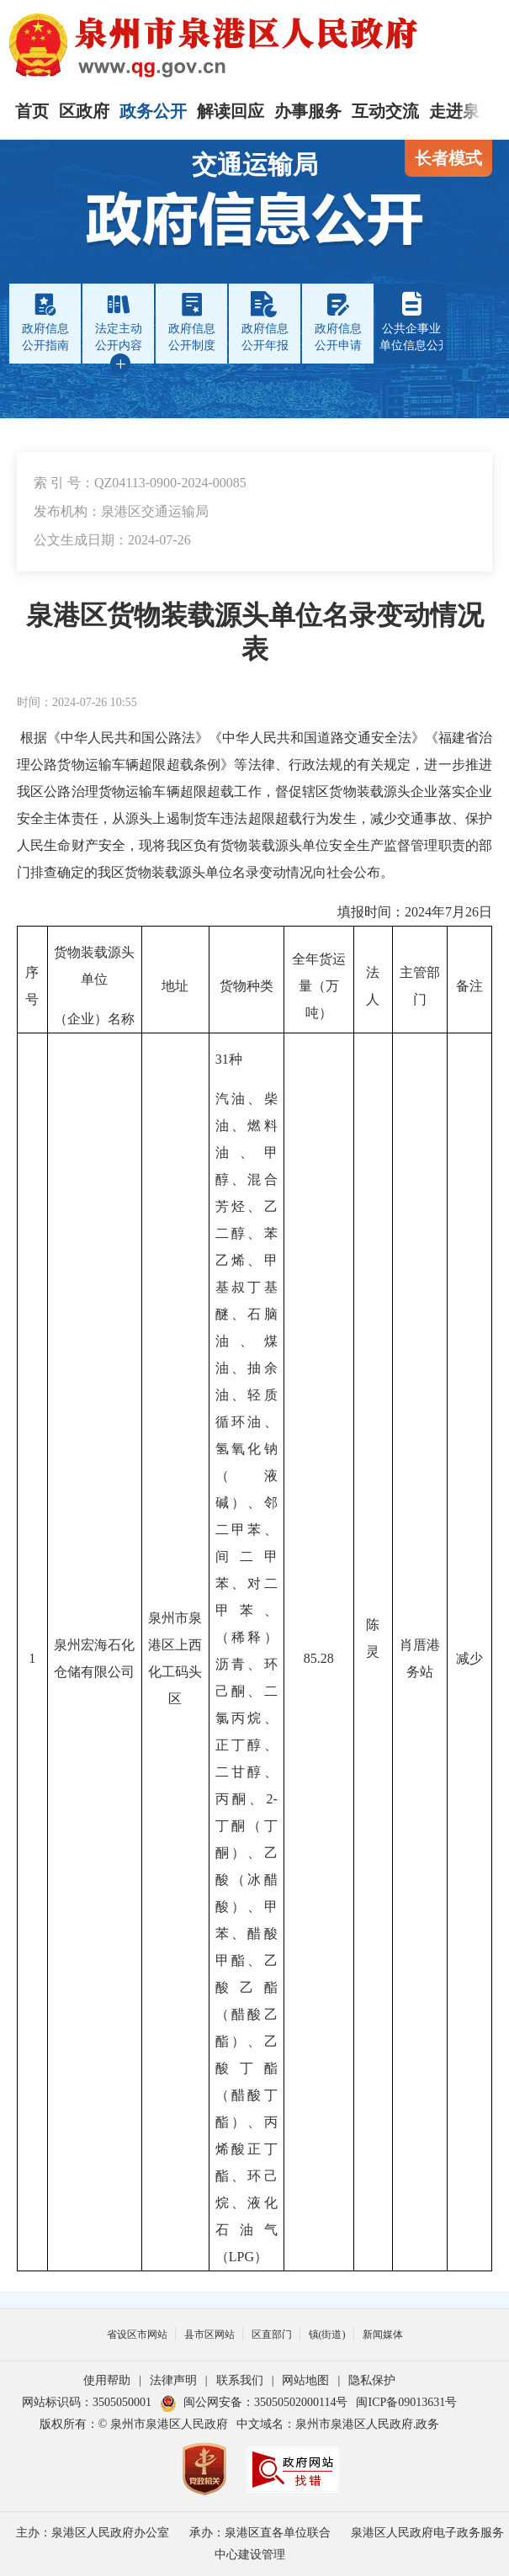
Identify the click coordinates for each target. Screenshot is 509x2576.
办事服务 (308, 111)
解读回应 (230, 111)
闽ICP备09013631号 (406, 2402)
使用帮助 (106, 2380)
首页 (32, 111)
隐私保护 (371, 2380)
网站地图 (305, 2380)
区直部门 (272, 2334)
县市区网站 (209, 2334)
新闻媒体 (383, 2334)
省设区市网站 (137, 2334)
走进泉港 (462, 111)
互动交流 (385, 111)
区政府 (84, 111)
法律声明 (173, 2380)
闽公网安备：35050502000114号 (253, 2402)
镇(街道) (327, 2334)
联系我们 (239, 2380)
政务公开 (153, 111)
